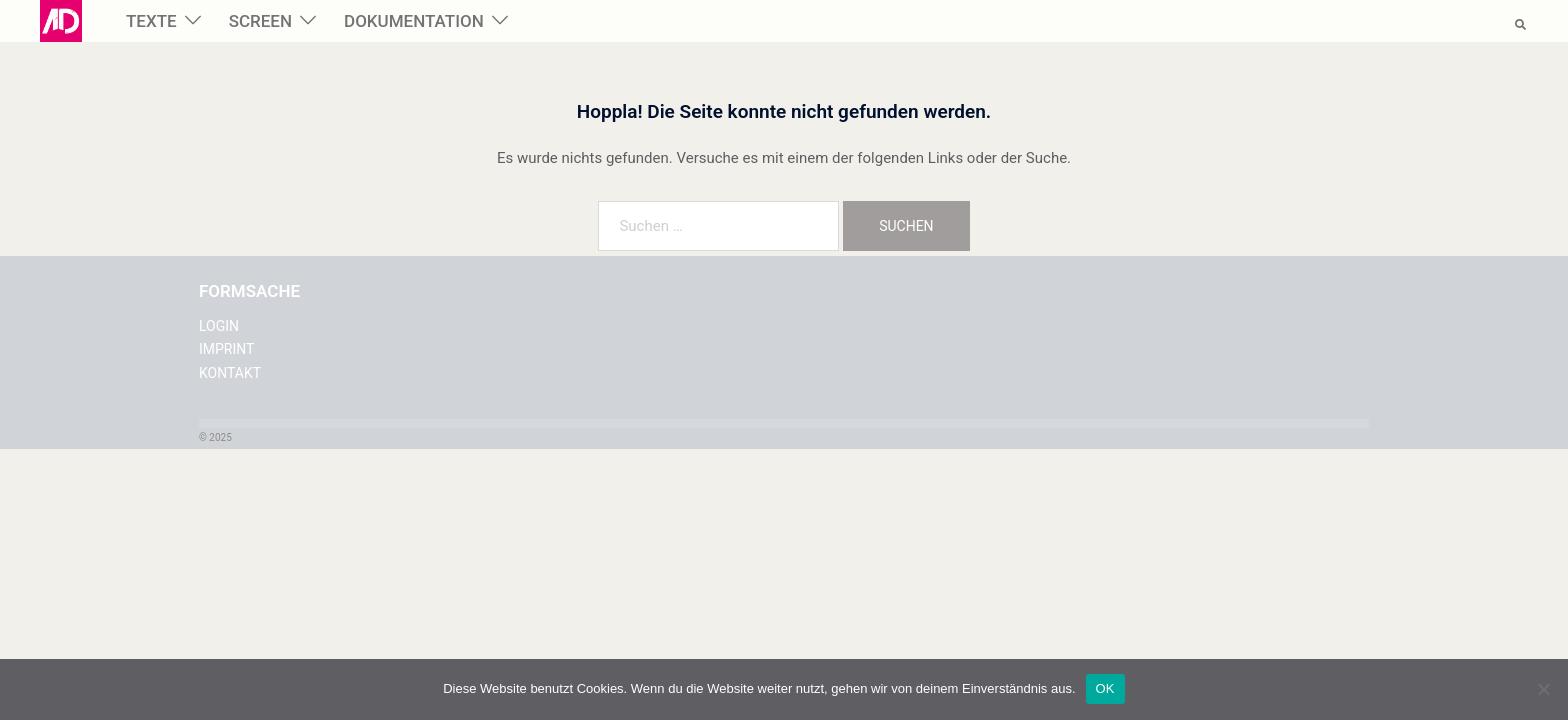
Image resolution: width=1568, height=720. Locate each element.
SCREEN (260, 21)
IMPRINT (226, 349)
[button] (1521, 21)
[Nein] (1543, 689)
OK (1105, 688)
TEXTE (151, 21)
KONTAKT (230, 373)
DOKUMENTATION (414, 21)
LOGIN (219, 326)
